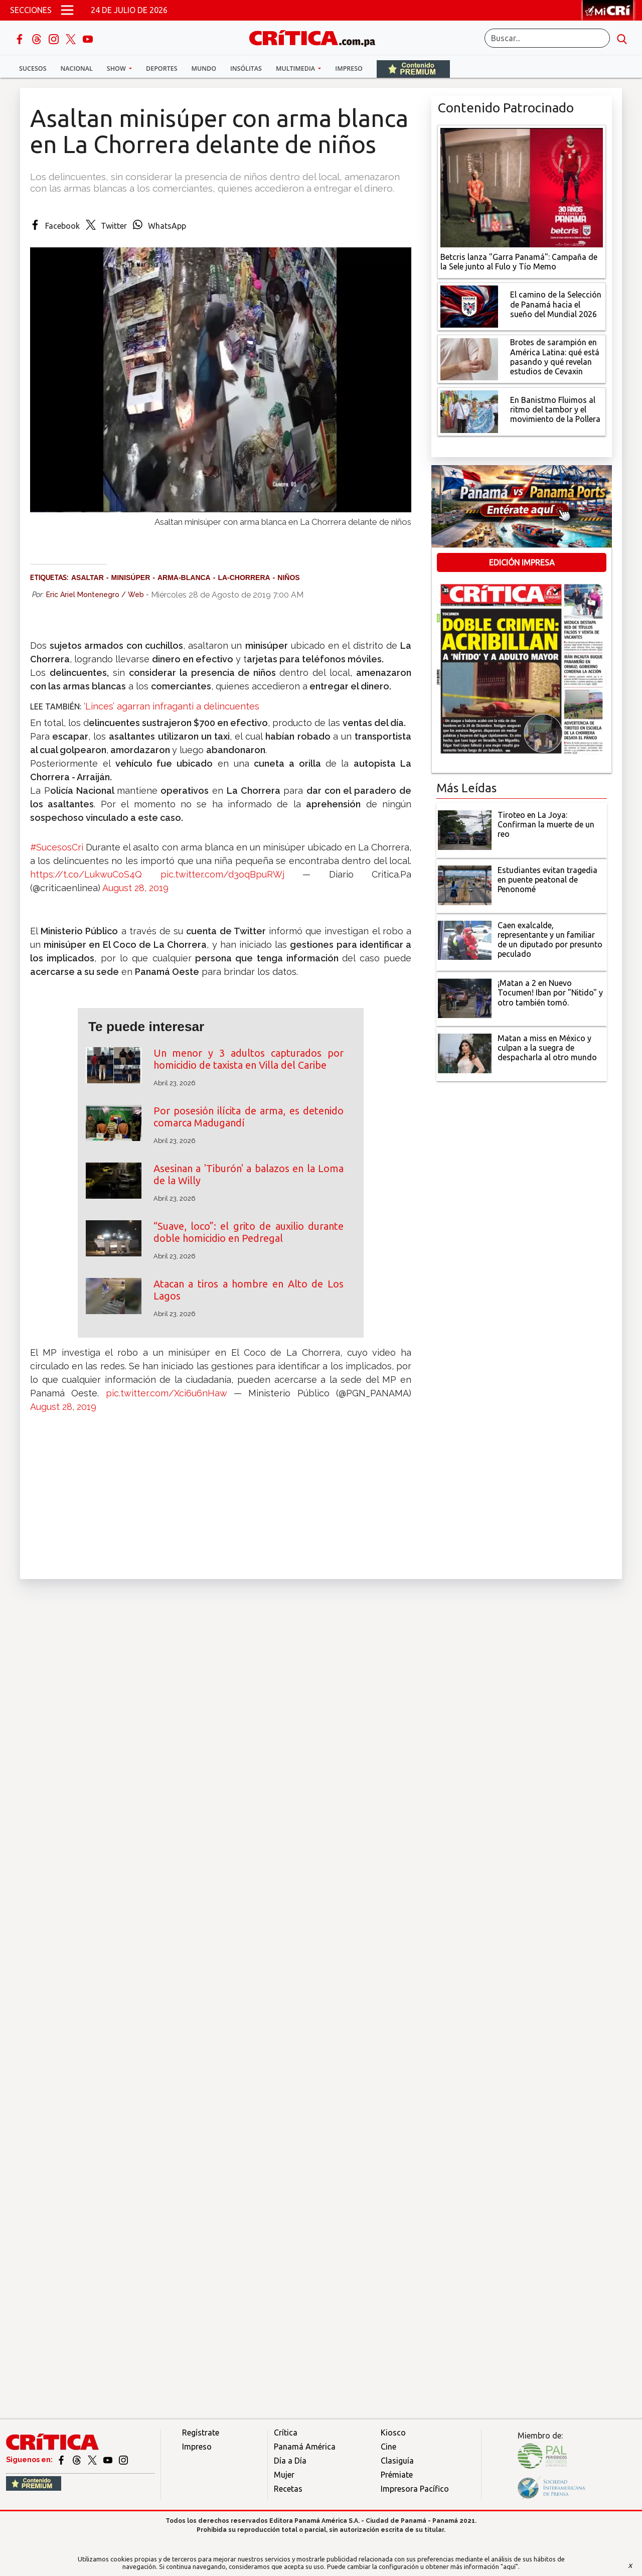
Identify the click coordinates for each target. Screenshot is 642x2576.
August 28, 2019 (135, 888)
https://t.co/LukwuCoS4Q (86, 874)
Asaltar (87, 578)
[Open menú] (67, 10)
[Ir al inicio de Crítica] (317, 37)
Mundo (204, 68)
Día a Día (290, 2460)
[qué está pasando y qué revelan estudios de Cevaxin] (469, 358)
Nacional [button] (77, 68)
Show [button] (117, 68)
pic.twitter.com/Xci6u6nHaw (166, 1393)
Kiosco (393, 2432)
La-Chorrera (244, 578)
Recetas (288, 2488)
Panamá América (305, 2446)
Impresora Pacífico (415, 2488)
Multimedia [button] (296, 68)
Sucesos (33, 68)
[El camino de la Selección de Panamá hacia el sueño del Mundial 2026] (469, 305)
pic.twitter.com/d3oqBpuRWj (222, 874)
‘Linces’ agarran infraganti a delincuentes (170, 706)
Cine (388, 2446)
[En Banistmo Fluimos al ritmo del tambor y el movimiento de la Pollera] (469, 410)
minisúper (130, 578)
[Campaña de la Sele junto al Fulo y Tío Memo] (521, 186)
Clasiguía (397, 2460)
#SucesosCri (56, 847)
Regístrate (200, 2432)
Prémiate (397, 2474)
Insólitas (246, 68)
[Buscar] (547, 38)
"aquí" (509, 2566)
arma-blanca (184, 578)
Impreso (349, 68)
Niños (288, 578)
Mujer (284, 2474)
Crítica (285, 2432)
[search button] (622, 38)
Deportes (161, 68)
